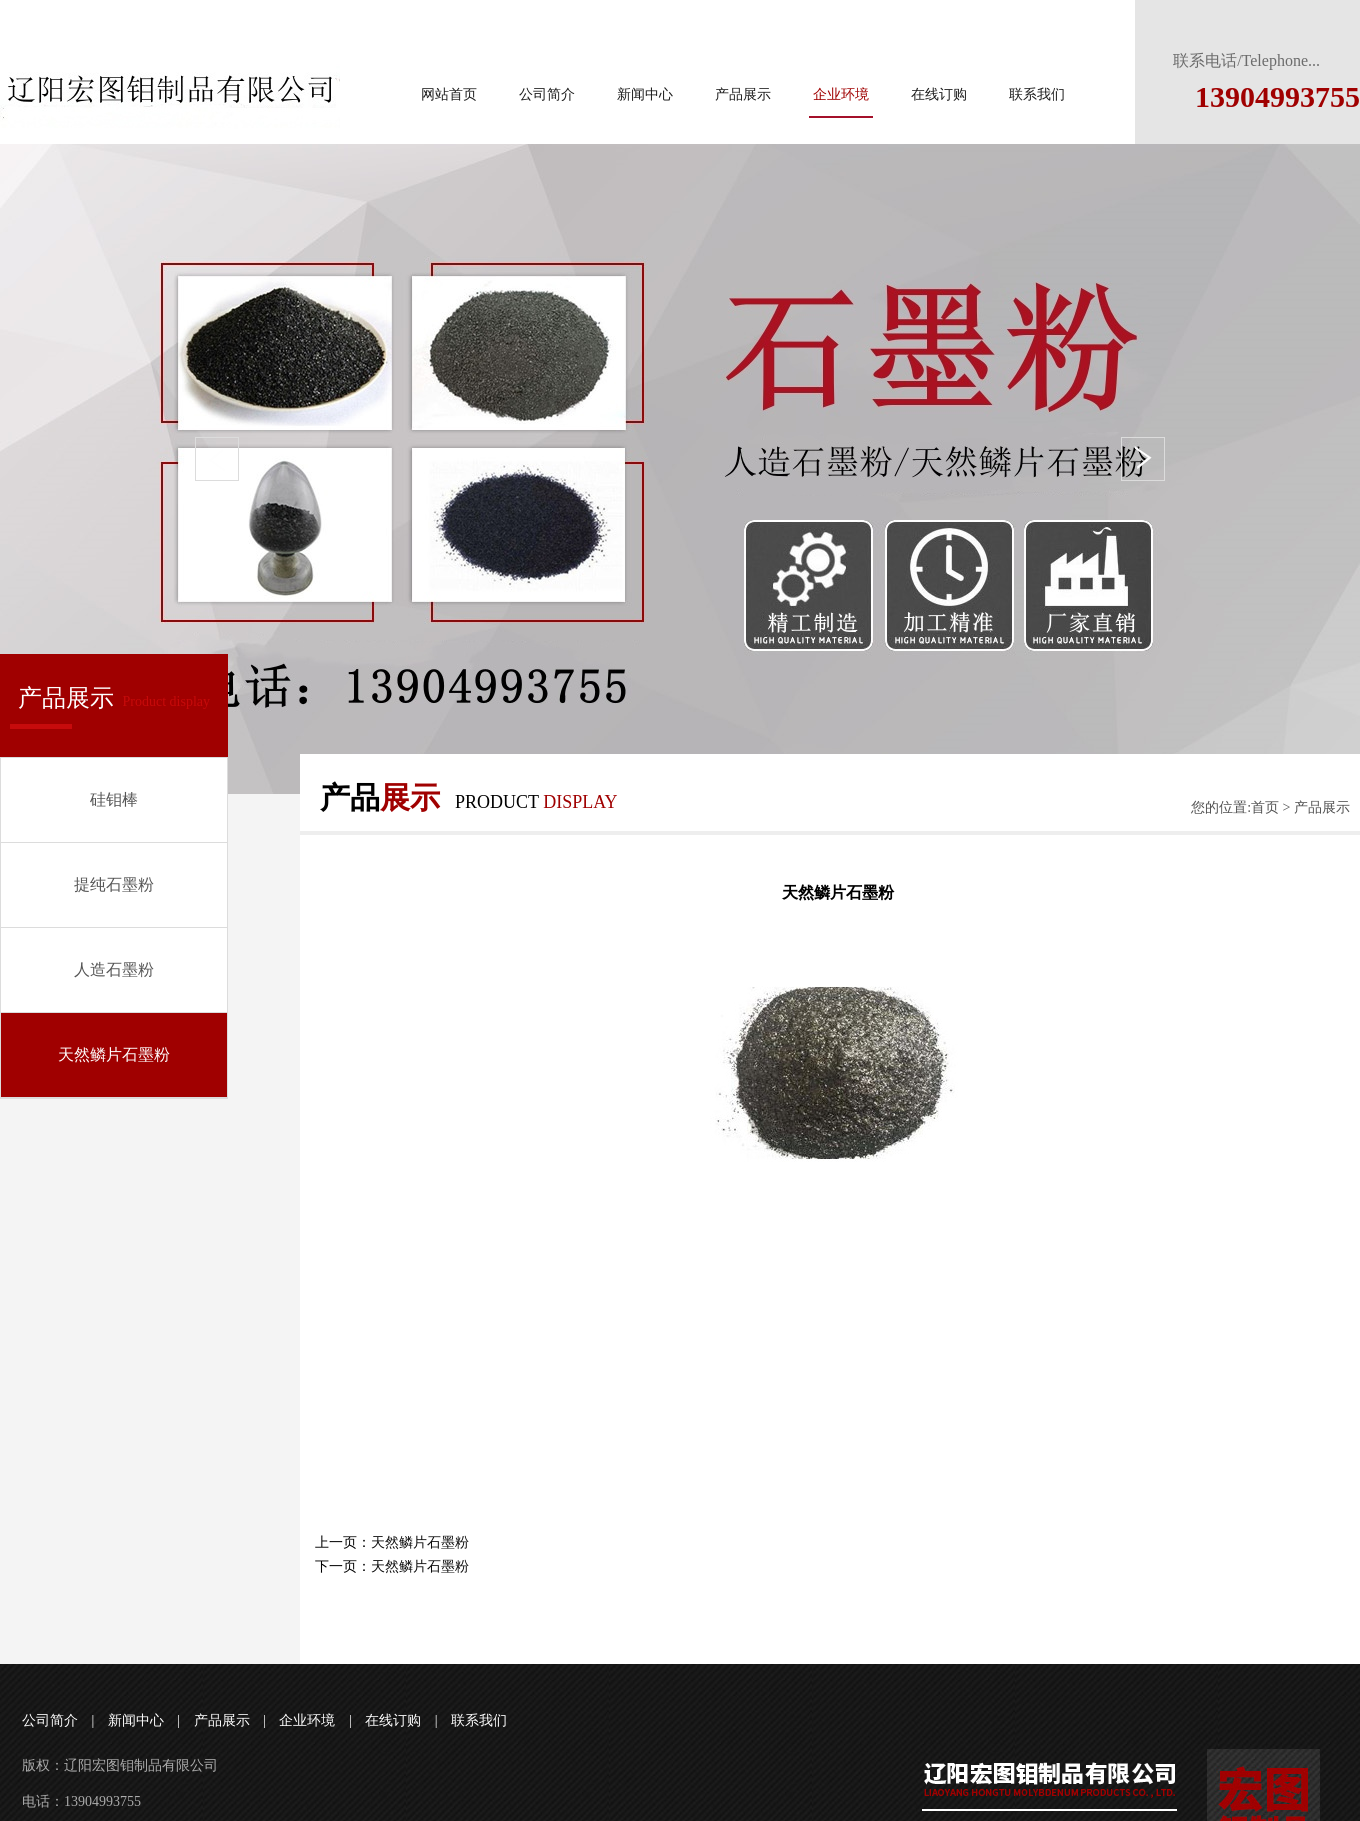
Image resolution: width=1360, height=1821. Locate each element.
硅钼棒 (114, 799)
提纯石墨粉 (114, 884)
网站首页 (449, 94)
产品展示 (743, 94)
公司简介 (547, 94)
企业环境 (841, 94)
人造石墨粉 (114, 969)
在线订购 (939, 94)
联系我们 (1037, 94)
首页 (1265, 807)
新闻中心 (645, 94)
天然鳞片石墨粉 (114, 1054)
